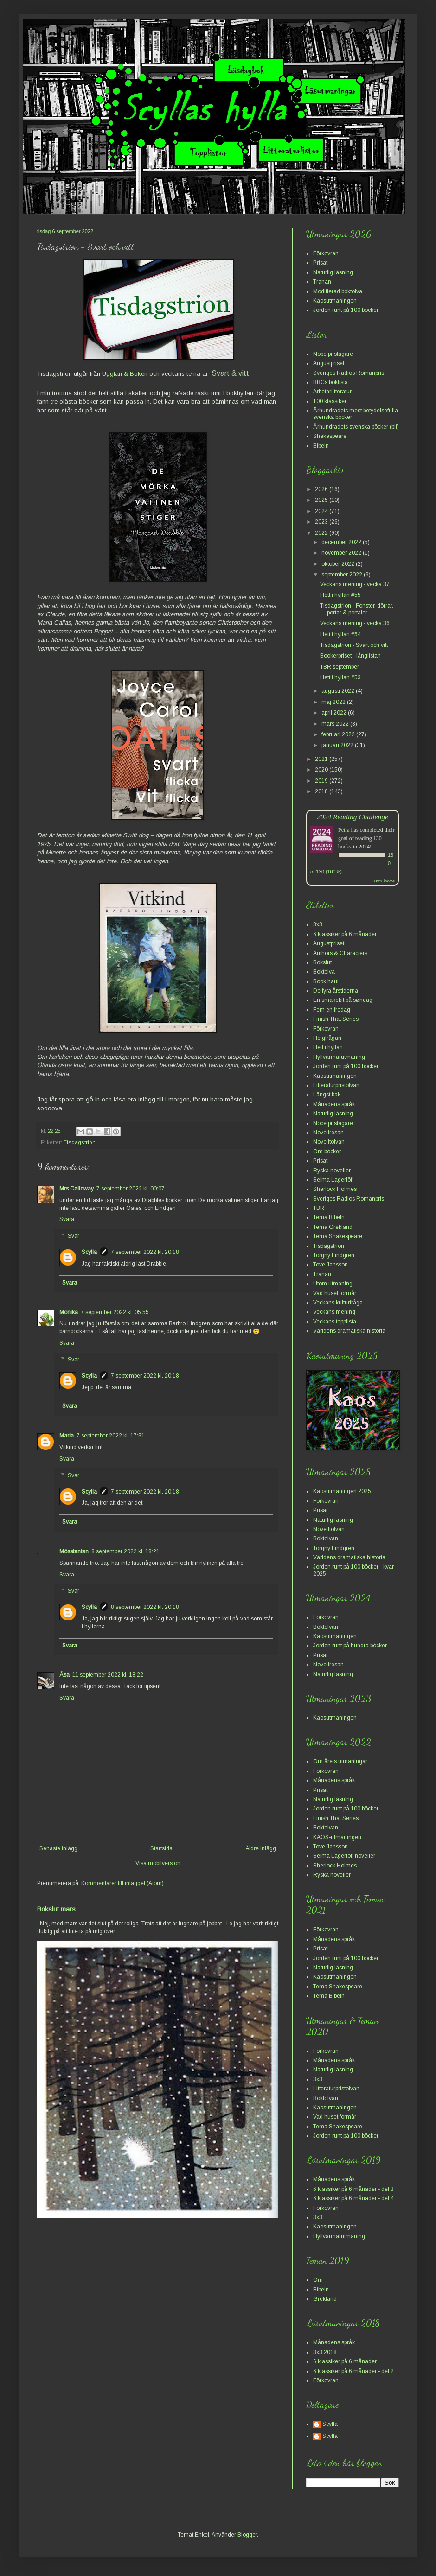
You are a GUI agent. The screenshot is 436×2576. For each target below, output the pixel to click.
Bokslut (322, 962)
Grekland (325, 2299)
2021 (322, 759)
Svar (73, 1236)
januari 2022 (338, 745)
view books (384, 880)
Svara (66, 1219)
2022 (322, 533)
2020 (322, 769)
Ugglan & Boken (124, 373)
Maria (66, 1435)
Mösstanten (74, 1551)
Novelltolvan (329, 1142)
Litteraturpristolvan (336, 1085)
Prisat (320, 262)
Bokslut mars (56, 1909)
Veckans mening (334, 1312)
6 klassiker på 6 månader (345, 934)
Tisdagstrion (80, 1142)
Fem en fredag (331, 1009)
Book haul (326, 981)
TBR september (339, 667)
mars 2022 (335, 724)
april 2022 (334, 712)
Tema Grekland (333, 1227)
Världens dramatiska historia (349, 1331)
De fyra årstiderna (335, 990)
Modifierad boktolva (337, 291)
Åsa (64, 1674)
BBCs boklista (330, 382)
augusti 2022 (338, 691)
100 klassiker (329, 401)
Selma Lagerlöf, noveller (344, 1856)
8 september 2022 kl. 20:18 (145, 1607)
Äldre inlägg (260, 1848)
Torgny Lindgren (333, 1255)
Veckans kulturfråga (338, 1302)
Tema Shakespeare (337, 1236)
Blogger (247, 2535)
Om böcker (327, 1151)
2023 (322, 522)
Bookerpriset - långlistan (350, 655)
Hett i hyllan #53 (340, 677)
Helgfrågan (327, 1038)
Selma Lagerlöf (332, 1180)
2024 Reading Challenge (352, 817)
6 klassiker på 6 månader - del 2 (353, 2371)
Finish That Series (336, 1019)
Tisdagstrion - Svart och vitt (354, 645)
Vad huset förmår (334, 1293)
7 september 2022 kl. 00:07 (130, 1188)
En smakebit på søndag (342, 1000)
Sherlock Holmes (335, 1189)
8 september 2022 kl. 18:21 (125, 1551)
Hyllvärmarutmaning (339, 1057)
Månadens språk (334, 1104)
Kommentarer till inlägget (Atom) (122, 1883)
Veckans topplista (334, 1321)
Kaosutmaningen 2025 (342, 1491)
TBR (318, 1208)
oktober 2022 (338, 564)
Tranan (322, 281)
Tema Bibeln (329, 1217)
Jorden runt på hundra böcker (350, 1645)
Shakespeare (329, 436)
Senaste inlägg (58, 1848)
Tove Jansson (330, 1264)
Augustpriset (328, 363)
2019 (322, 781)
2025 (322, 500)
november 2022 (342, 553)
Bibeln (321, 446)
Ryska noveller (332, 1170)
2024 (322, 511)
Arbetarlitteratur (332, 391)
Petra (344, 830)
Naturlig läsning (333, 272)
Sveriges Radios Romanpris (348, 373)
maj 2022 (334, 702)
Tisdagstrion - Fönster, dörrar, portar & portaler (356, 608)
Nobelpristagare (333, 354)
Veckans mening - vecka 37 (355, 584)
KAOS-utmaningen (337, 1837)
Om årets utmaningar (340, 1761)
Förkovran (326, 253)
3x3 (317, 924)
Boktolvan (325, 1538)
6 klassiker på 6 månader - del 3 (353, 2189)
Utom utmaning (333, 1283)
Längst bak (326, 1094)
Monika (68, 1312)
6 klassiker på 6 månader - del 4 (353, 2198)
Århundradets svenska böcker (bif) (356, 427)
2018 (322, 791)
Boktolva (324, 971)
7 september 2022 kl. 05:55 (115, 1312)
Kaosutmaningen (335, 300)
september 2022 (342, 574)
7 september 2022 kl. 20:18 (145, 1252)
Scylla (89, 1252)
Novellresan (328, 1132)
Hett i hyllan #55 (340, 595)
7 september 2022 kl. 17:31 (111, 1435)
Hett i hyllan (328, 1047)
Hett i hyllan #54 (340, 634)
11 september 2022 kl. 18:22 (107, 1674)
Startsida (161, 1848)
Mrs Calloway (76, 1188)
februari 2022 (338, 734)
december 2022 (342, 542)
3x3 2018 (325, 2352)
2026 (322, 489)
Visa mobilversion (157, 1863)
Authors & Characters (340, 953)
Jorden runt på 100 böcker (345, 310)
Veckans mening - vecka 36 (355, 623)
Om (318, 2280)
